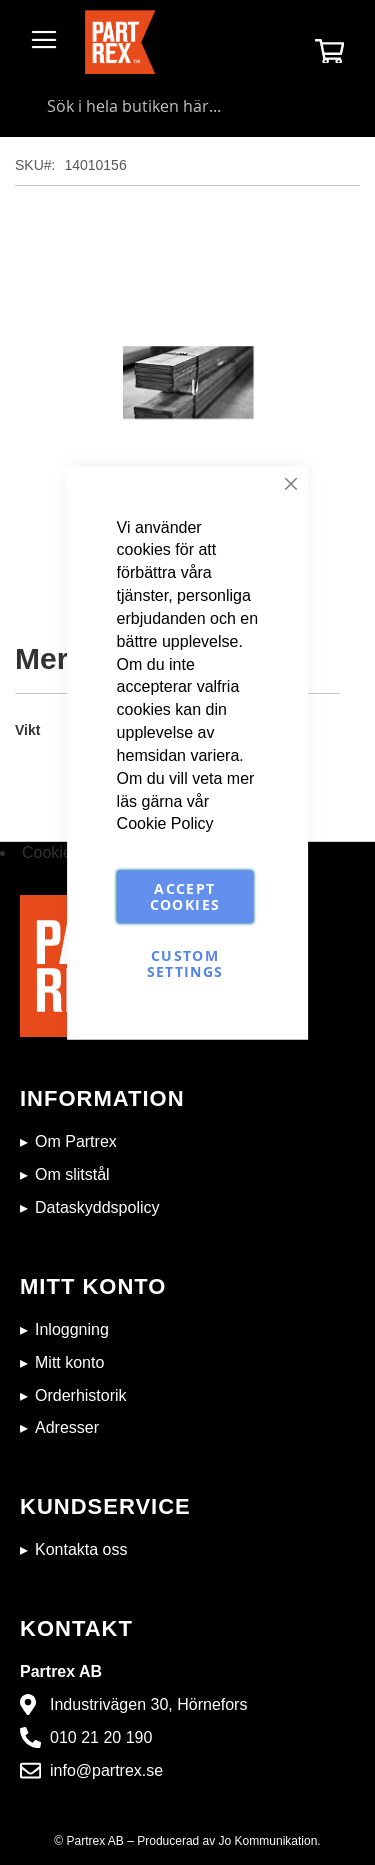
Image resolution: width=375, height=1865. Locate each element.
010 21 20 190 (101, 1737)
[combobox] (187, 106)
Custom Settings (185, 963)
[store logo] (120, 42)
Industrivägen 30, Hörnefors (148, 1704)
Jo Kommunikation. (270, 1841)
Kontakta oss (81, 1549)
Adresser (67, 1427)
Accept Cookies (185, 896)
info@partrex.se (106, 1770)
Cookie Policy (165, 823)
